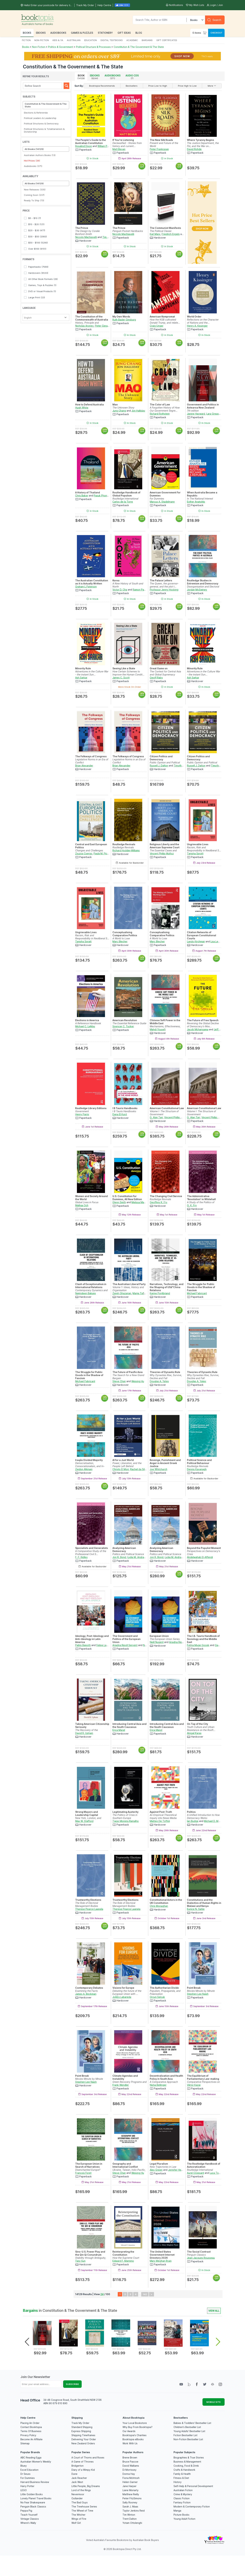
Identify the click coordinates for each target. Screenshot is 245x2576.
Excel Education (29, 2469)
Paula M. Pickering (104, 853)
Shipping (77, 2417)
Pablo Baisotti (83, 1645)
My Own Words (121, 316)
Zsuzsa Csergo (83, 853)
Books (26, 46)
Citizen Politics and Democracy (161, 758)
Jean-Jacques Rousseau (201, 2257)
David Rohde (194, 149)
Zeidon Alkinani (83, 1469)
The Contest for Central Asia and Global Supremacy (165, 673)
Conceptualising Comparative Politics (124, 934)
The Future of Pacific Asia (127, 1372)
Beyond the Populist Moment (204, 1548)
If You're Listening (123, 139)
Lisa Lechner (217, 941)
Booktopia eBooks (133, 2439)
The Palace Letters (161, 580)
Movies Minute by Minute (201, 1990)
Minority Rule (83, 668)
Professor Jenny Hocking (164, 589)
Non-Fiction (38, 46)
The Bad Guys (79, 2502)
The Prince (81, 227)
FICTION (26, 40)
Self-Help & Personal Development (193, 2486)
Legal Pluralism (159, 2163)
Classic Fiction (182, 2498)
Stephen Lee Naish (197, 1993)
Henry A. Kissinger (197, 325)
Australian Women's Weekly (35, 2461)
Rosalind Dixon (83, 146)
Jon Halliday (138, 410)
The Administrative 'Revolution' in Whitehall (201, 1198)
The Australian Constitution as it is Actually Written (91, 582)
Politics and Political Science (128, 1554)
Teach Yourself (28, 2514)
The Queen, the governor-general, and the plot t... (164, 585)
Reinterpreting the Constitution (123, 2253)
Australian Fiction (183, 2490)
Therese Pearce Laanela (89, 1909)
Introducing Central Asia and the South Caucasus (129, 1725)
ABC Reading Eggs (31, 2457)
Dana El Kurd (119, 1114)
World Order (194, 316)
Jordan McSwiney (197, 589)
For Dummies (157, 498)
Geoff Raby (156, 677)
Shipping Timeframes (83, 2435)
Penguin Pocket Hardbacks (127, 231)
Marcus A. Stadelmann (162, 501)
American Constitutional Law (167, 1108)
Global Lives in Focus (86, 1202)
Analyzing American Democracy (124, 1549)
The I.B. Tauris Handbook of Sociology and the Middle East (203, 1638)
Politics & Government (60, 46)
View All (213, 2310)
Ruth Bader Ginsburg (124, 319)
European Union (159, 1635)
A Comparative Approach (164, 2081)
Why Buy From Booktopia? (137, 2427)
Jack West (77, 2482)
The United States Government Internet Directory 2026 (162, 2254)
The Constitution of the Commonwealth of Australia (91, 318)
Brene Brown (129, 2457)
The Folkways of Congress (91, 756)
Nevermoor (77, 2494)
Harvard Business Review (34, 2482)
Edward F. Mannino (123, 2260)
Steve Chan (119, 1381)
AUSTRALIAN (73, 40)
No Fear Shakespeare (32, 2502)
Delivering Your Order (83, 2439)
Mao (115, 404)
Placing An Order (29, 2423)
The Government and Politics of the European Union (126, 1638)
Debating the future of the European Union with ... (126, 1992)
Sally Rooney (129, 2502)
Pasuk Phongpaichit (105, 495)
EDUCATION (90, 40)
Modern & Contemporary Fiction (192, 2506)
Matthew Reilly (130, 2494)
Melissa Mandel (140, 1202)
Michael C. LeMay (85, 1026)
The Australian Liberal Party (129, 1284)
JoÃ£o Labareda (121, 1997)
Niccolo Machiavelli (86, 237)
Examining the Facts (86, 1990)
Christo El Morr (120, 1469)
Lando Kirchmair (196, 941)
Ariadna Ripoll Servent (124, 1645)
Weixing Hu (137, 1381)
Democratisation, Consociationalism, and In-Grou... (89, 1466)
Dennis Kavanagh (197, 1469)
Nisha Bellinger (158, 2084)
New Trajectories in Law (163, 2166)
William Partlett (105, 146)
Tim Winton (128, 2514)
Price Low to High (157, 85)
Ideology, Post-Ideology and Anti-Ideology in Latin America (92, 1638)
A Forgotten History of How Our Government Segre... (165, 409)
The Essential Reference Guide (129, 1023)
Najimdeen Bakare (85, 1293)
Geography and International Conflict (125, 2165)
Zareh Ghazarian (121, 1293)
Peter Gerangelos (105, 325)
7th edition (193, 410)
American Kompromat (162, 316)
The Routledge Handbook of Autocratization (203, 2165)
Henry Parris (82, 1114)
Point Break (194, 1987)
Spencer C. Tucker (123, 1026)
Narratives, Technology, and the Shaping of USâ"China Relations (166, 1287)
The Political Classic (161, 231)
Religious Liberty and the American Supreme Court (164, 846)
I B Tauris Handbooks (124, 1108)
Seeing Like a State (123, 668)
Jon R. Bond (119, 1557)
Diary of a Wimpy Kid (83, 2469)
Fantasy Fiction (182, 2502)
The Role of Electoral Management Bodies (86, 1904)
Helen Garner (130, 2482)
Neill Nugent (157, 1642)
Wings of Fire (78, 2518)
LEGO (23, 2490)
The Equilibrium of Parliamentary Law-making (203, 2077)
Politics (191, 1811)
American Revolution (124, 1020)
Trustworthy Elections (88, 1899)
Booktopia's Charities (134, 2435)
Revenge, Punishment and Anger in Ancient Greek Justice (165, 1463)
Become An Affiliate (31, 2439)
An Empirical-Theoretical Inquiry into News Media (163, 1816)
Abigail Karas (194, 1733)
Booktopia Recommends (102, 85)
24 (102, 2294)
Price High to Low (187, 85)
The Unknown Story (123, 407)
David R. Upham (84, 1733)
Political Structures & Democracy (41, 123)
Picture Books (181, 2514)
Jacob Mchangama (197, 1029)
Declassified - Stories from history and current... (127, 145)
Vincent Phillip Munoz (176, 1117)
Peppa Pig (26, 2510)
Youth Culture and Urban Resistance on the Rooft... (201, 1728)
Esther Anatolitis (196, 501)
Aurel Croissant (195, 2172)
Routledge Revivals (123, 844)
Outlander (77, 2498)
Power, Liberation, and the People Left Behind (127, 1465)
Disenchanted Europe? (87, 2169)
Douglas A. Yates (159, 1381)
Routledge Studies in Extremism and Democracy (202, 582)
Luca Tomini (216, 2172)
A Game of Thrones (82, 2461)
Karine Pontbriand (160, 1293)
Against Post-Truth (161, 1811)
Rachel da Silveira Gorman (145, 1469)
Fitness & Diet (181, 2477)
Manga (177, 2510)
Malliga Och (81, 1205)
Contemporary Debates (89, 1987)
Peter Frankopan (159, 149)
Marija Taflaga (140, 1293)
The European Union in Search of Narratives (88, 2165)
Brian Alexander (84, 765)
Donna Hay (128, 2473)
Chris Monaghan (159, 1905)
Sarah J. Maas (130, 2506)
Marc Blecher (119, 941)
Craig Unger (156, 325)
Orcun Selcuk (157, 1997)
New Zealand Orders (83, 2443)
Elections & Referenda (36, 112)
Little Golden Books (31, 2494)
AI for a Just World (123, 1460)
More (212, 85)
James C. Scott (120, 677)
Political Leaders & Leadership (40, 118)
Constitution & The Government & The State (139, 46)
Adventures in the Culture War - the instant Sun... (91, 673)
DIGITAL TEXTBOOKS (112, 40)
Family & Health (182, 2473)
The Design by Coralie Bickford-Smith (87, 232)
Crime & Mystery (183, 2494)
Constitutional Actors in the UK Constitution (166, 1901)
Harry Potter (27, 2486)
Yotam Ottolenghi (132, 2522)
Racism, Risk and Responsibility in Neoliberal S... (204, 849)
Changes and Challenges (89, 850)
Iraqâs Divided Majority (89, 1460)
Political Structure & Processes (93, 46)
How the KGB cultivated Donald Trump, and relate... (165, 321)
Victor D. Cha (119, 589)
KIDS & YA (58, 40)
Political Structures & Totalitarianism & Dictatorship (44, 130)
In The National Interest (200, 498)
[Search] (215, 19)
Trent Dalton (129, 2518)
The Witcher (78, 2514)
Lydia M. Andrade (137, 1557)
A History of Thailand (87, 492)
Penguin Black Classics (33, 2506)
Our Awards (128, 2431)
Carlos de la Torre (122, 501)
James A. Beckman (85, 1993)
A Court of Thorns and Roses (87, 2457)
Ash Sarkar (81, 677)
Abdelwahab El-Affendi (200, 1557)
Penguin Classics (196, 2254)
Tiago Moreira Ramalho (125, 1821)
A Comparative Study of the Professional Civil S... (90, 1553)
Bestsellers (131, 85)
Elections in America (87, 1020)
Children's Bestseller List (187, 2427)
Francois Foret (83, 2172)
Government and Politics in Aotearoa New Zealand (203, 406)
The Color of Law (160, 404)
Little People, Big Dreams (85, 2486)
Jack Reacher (79, 2477)
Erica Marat (118, 1730)
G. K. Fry (192, 1205)
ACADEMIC (132, 40)
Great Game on (159, 668)
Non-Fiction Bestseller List (188, 2439)
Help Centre (27, 2417)
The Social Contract (199, 2251)
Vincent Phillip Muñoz (162, 853)
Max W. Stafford (84, 1821)
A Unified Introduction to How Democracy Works (203, 1816)
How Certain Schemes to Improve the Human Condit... (128, 673)
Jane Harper (129, 2486)
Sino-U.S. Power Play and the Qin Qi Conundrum (90, 2253)
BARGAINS (147, 40)
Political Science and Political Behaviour (199, 1462)
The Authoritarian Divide (164, 1987)
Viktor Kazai (193, 2084)
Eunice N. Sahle (196, 1909)
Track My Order (80, 2423)
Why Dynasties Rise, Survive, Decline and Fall (166, 1377)
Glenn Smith (119, 1202)
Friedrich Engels (171, 234)
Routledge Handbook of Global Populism (126, 494)
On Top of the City (197, 1723)
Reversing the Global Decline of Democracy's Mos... (203, 1025)
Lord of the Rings (81, 2490)
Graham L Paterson (86, 586)
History (178, 2482)
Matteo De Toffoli (160, 1821)
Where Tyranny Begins (200, 139)
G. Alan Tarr (156, 1117)
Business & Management (187, 2461)
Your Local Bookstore (134, 2423)
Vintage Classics (29, 2518)
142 (145, 2294)
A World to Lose (121, 938)
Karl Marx (155, 234)
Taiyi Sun (80, 2260)
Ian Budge (192, 1821)
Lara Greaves (214, 413)
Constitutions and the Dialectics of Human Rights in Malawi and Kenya (204, 1902)
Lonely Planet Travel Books (35, 2498)
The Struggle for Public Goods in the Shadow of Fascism (201, 1287)
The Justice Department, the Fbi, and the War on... (203, 145)
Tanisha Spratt (195, 853)
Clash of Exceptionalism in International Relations (90, 1286)
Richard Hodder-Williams (126, 850)
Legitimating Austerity (125, 1811)
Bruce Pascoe (130, 2461)
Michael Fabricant (197, 1293)
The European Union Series (165, 1639)
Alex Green (156, 2169)
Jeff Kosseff (220, 1029)
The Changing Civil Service (166, 1196)
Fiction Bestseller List (185, 2435)
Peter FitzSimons (132, 2498)
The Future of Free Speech (202, 1020)
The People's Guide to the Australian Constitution (90, 141)
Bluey (23, 2465)
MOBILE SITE (213, 2402)
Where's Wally (28, 2522)
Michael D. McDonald (216, 1821)
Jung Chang (119, 410)
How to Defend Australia (89, 404)
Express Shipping (81, 2431)
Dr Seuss (25, 2473)
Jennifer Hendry (177, 2169)
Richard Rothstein (160, 413)
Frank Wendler (120, 2084)
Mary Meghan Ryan (161, 2260)
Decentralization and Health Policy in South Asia (166, 2077)
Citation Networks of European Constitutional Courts (201, 935)
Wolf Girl (76, 2522)
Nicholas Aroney (84, 325)
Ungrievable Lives (197, 844)
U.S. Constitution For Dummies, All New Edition (127, 1198)
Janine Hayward (196, 413)
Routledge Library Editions (91, 1108)
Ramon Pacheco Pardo (146, 589)
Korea (115, 580)
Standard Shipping (81, 2427)
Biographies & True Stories (189, 2457)
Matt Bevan (118, 149)
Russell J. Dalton (159, 765)
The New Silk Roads (161, 139)
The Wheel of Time (82, 2510)
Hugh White (81, 407)
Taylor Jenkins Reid (133, 2510)
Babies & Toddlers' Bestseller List (192, 2423)
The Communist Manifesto (165, 227)
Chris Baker (81, 495)
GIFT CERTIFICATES (166, 40)
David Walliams (130, 2465)
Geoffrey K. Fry (158, 1202)
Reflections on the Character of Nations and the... (203, 321)
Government (82, 1111)
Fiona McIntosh (131, 2477)
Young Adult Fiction (184, 2518)
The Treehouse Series (84, 2506)
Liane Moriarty (130, 2490)
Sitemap (25, 2443)
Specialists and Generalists (91, 1548)
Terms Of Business (30, 2431)
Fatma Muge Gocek (198, 1645)
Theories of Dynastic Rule (165, 1372)
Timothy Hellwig (183, 765)
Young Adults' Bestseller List (189, 2431)
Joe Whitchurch (158, 1469)
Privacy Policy (28, 2435)
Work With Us (129, 2443)
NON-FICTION (41, 40)
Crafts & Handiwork (184, 2469)
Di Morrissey (129, 2469)
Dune (74, 2473)
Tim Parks (107, 237)
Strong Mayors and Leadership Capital (86, 1813)
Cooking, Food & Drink (186, 2465)
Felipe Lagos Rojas (106, 1645)
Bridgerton (77, 2465)
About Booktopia (133, 2417)
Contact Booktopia (31, 2427)
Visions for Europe (123, 1987)
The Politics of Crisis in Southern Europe (124, 1816)
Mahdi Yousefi (158, 1029)
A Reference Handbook (88, 1023)
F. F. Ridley (81, 1557)
